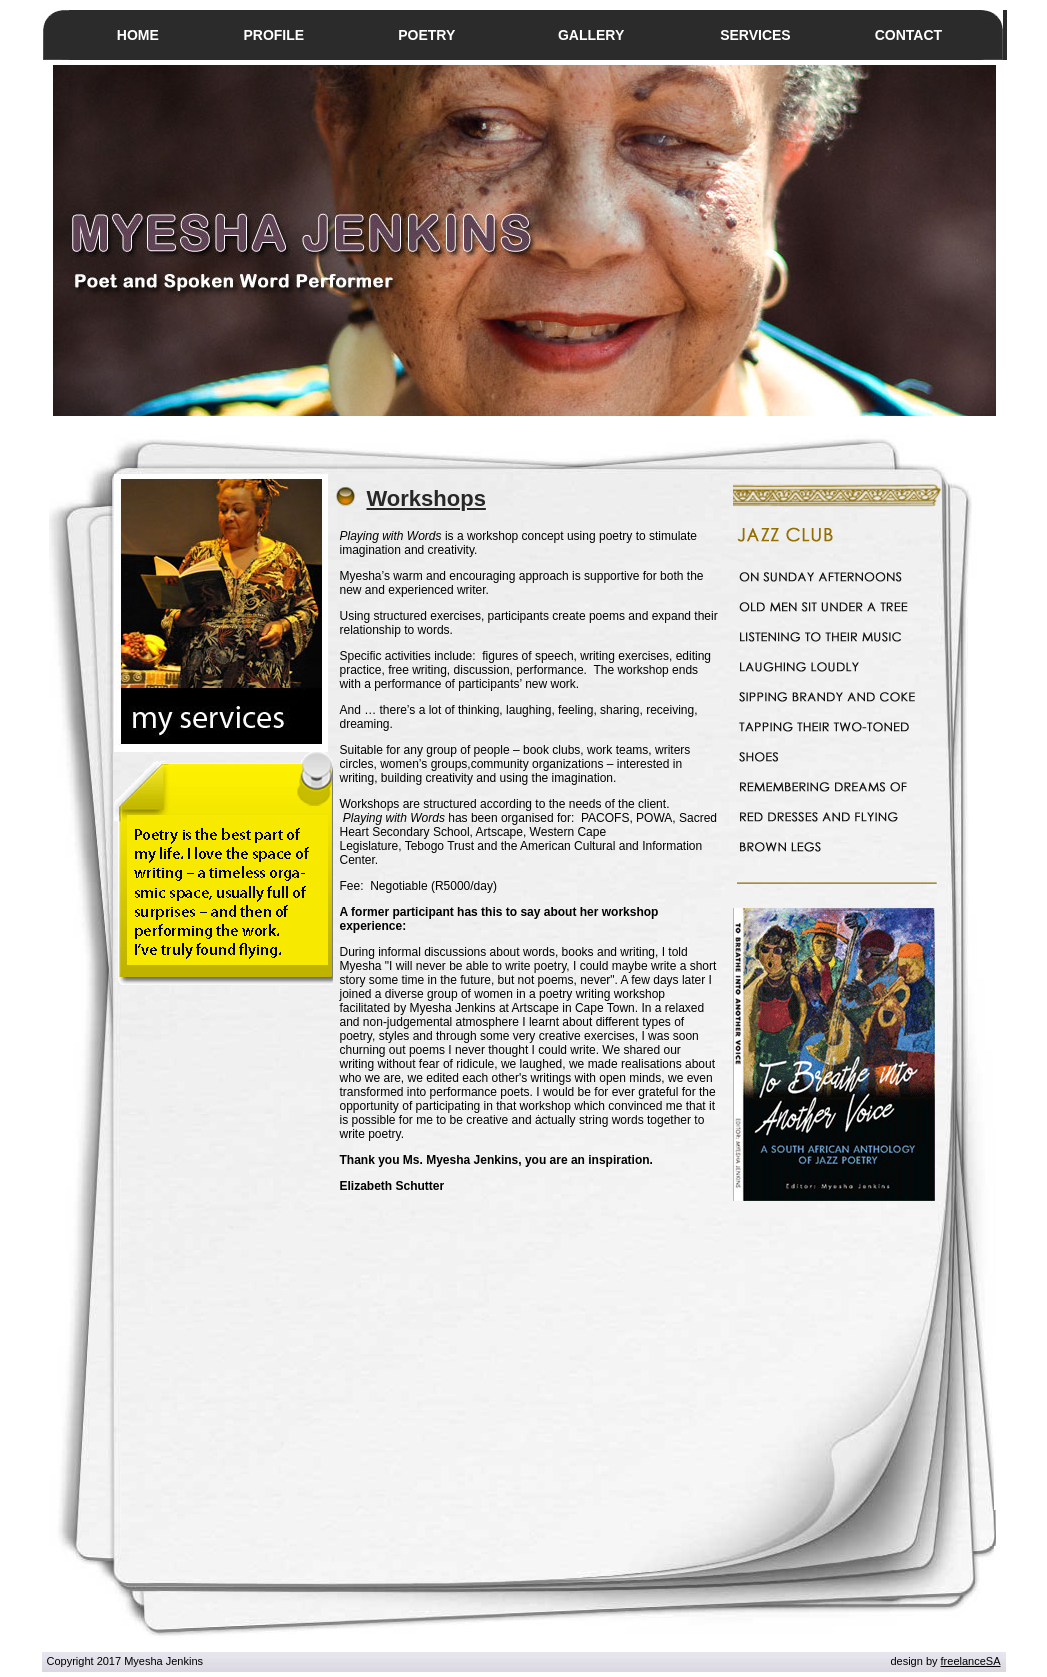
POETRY (426, 35)
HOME (138, 35)
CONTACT (908, 35)
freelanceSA (971, 1661)
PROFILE (273, 35)
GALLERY (591, 35)
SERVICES (755, 35)
